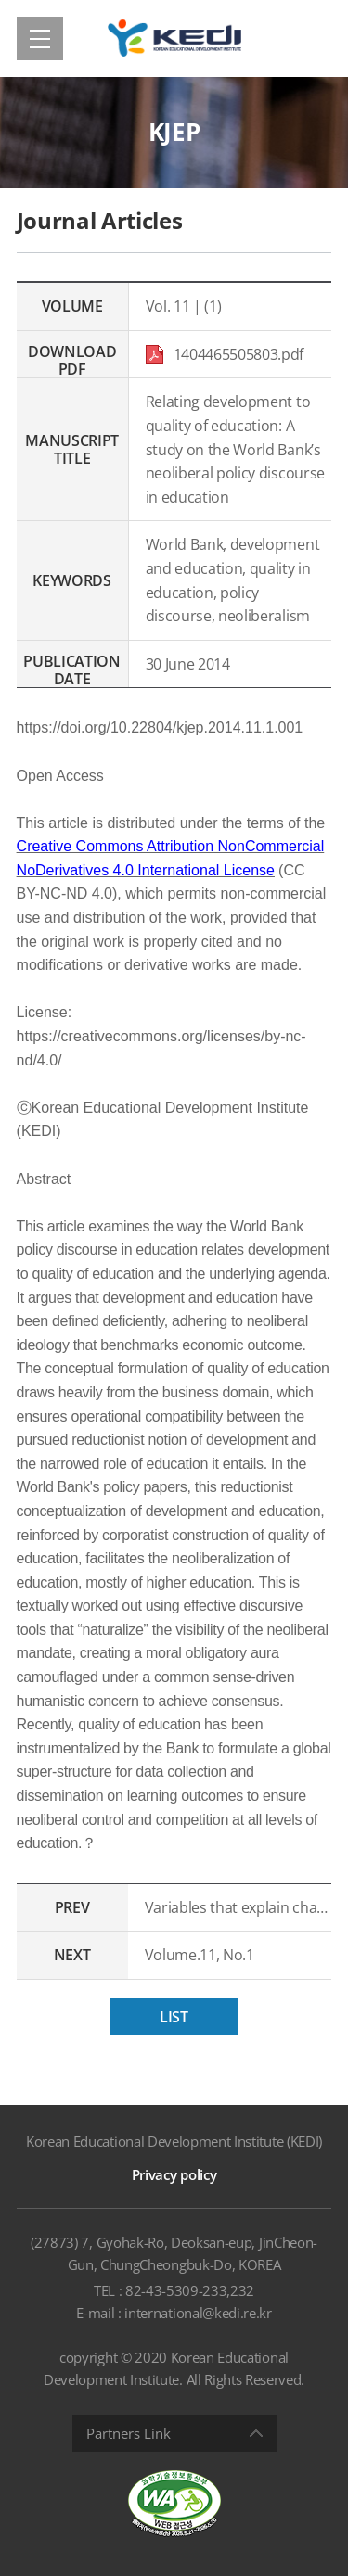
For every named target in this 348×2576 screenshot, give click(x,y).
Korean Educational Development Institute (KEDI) (174, 2141)
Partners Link (128, 2433)
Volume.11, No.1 (199, 1955)
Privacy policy (174, 2174)
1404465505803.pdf (226, 354)
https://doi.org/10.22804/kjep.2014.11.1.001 (160, 727)
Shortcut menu (0, 0)
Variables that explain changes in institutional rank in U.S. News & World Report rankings (238, 1907)
